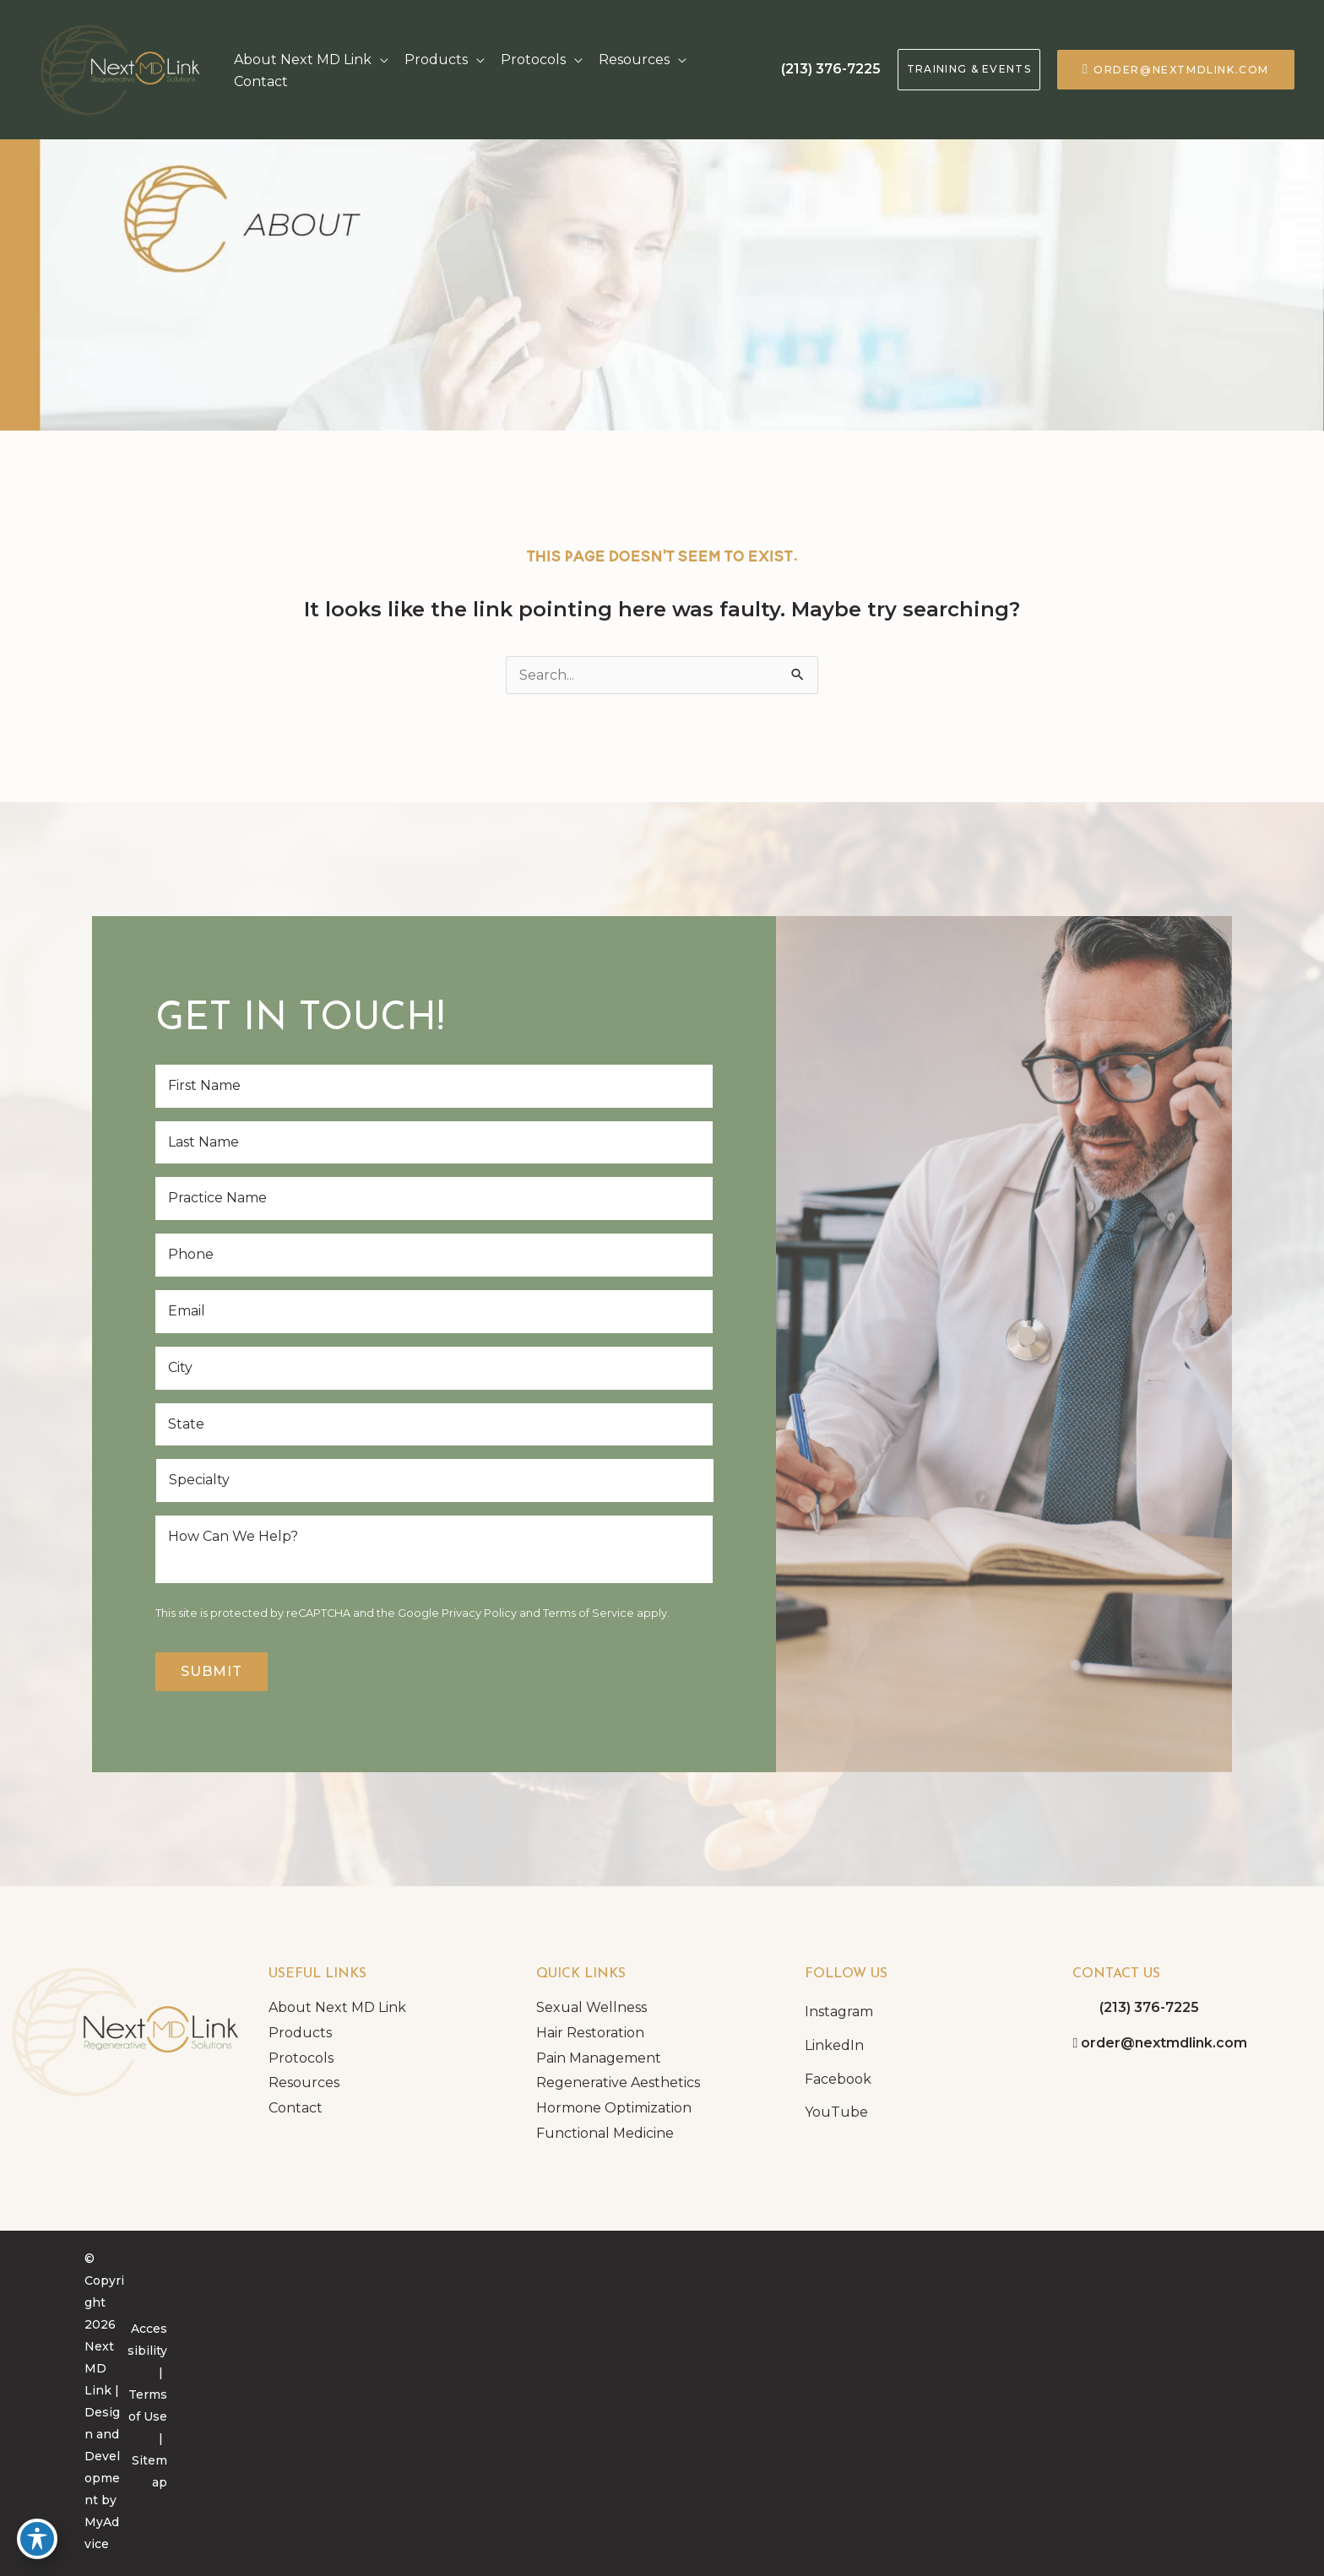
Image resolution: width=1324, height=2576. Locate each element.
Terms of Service (588, 1613)
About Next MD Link (337, 2007)
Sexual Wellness (591, 2007)
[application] (380, 60)
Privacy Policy (479, 1613)
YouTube (836, 2112)
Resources (304, 2082)
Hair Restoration (590, 2033)
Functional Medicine (605, 2133)
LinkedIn (834, 2045)
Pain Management (598, 2058)
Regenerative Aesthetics (618, 2082)
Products (300, 2033)
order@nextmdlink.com (1181, 69)
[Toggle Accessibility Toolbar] (37, 2539)
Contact (296, 2108)
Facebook (838, 2079)
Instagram (839, 2012)
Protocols (301, 2058)
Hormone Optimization (614, 2108)
